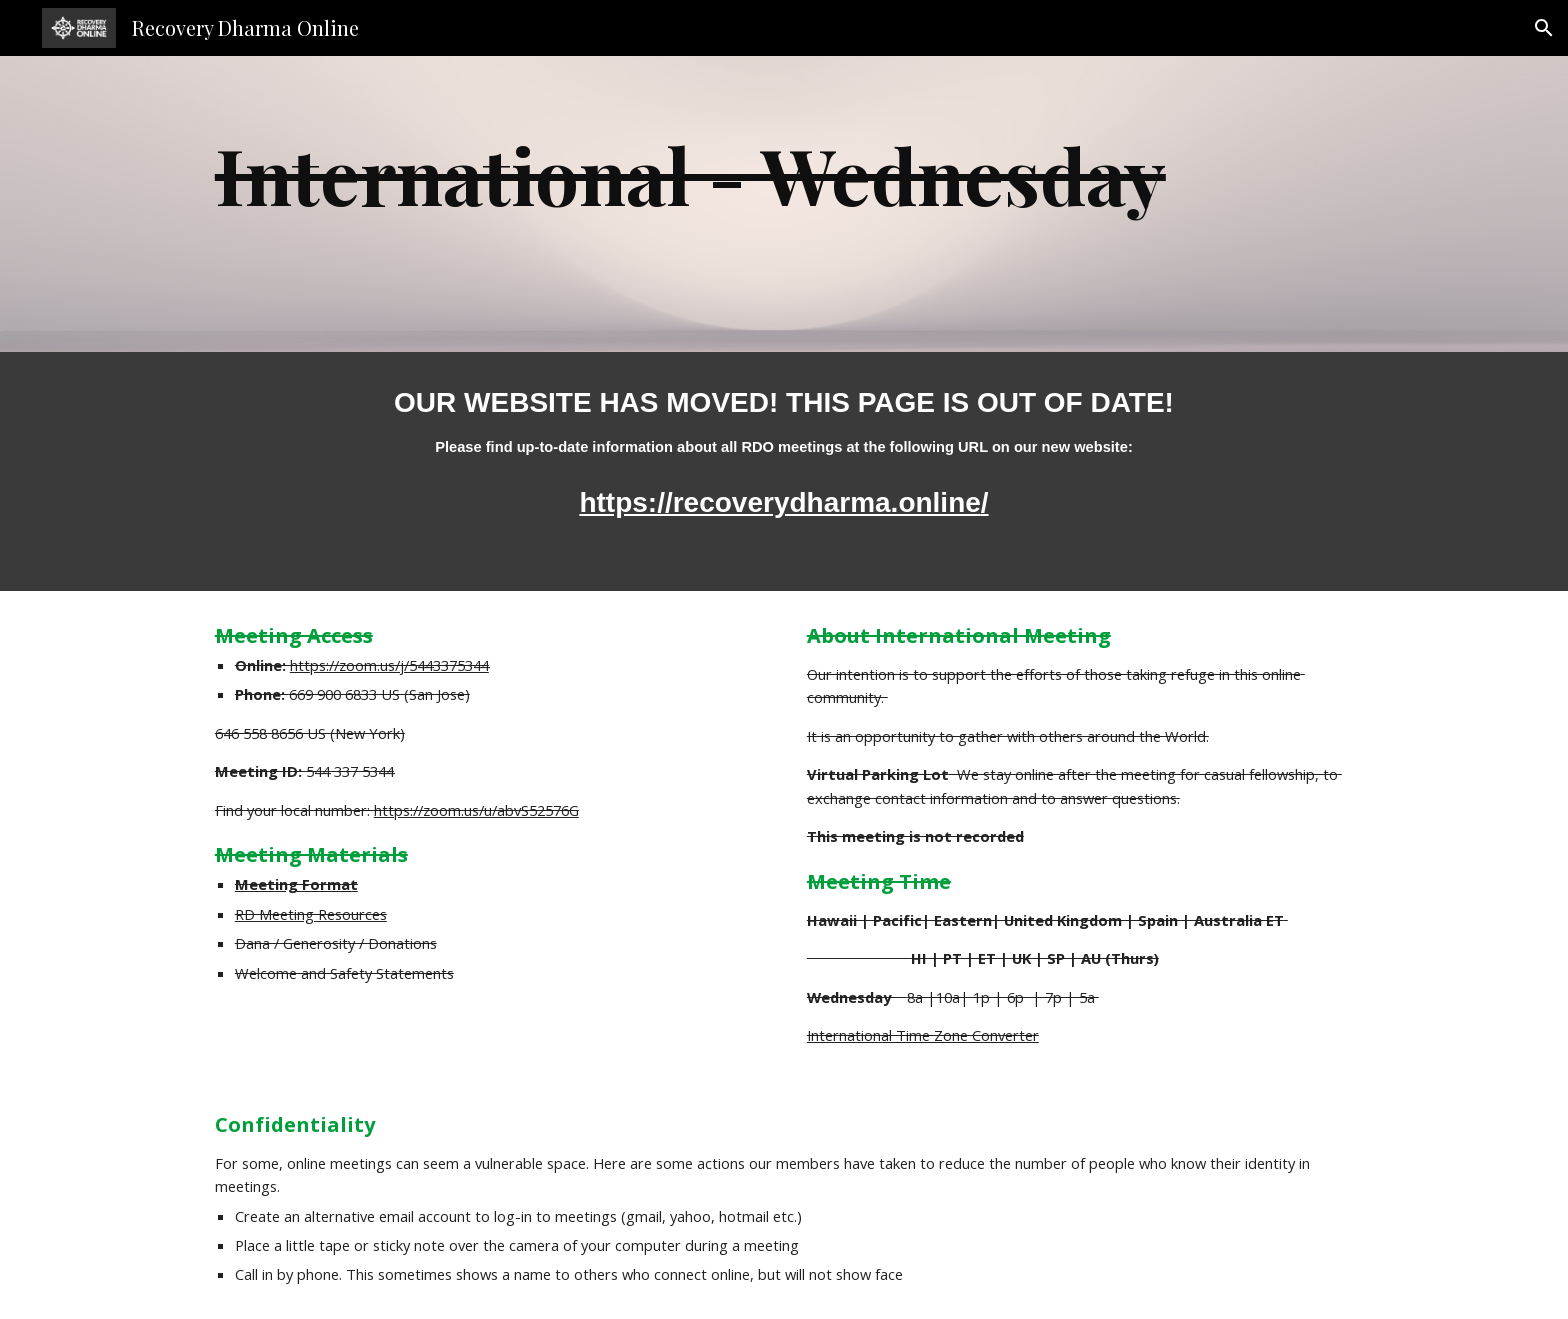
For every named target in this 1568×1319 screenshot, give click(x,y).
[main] (784, 204)
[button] (1544, 28)
